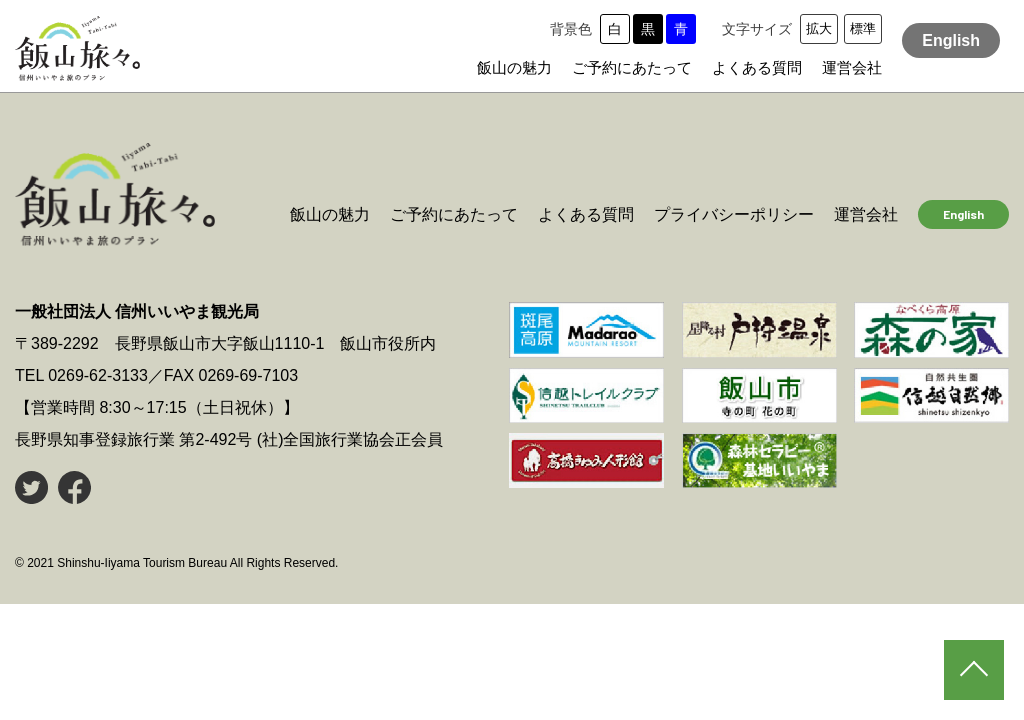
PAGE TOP (974, 670)
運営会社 (852, 67)
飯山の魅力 (514, 67)
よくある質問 (757, 67)
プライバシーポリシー (734, 214)
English (951, 40)
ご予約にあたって (632, 67)
